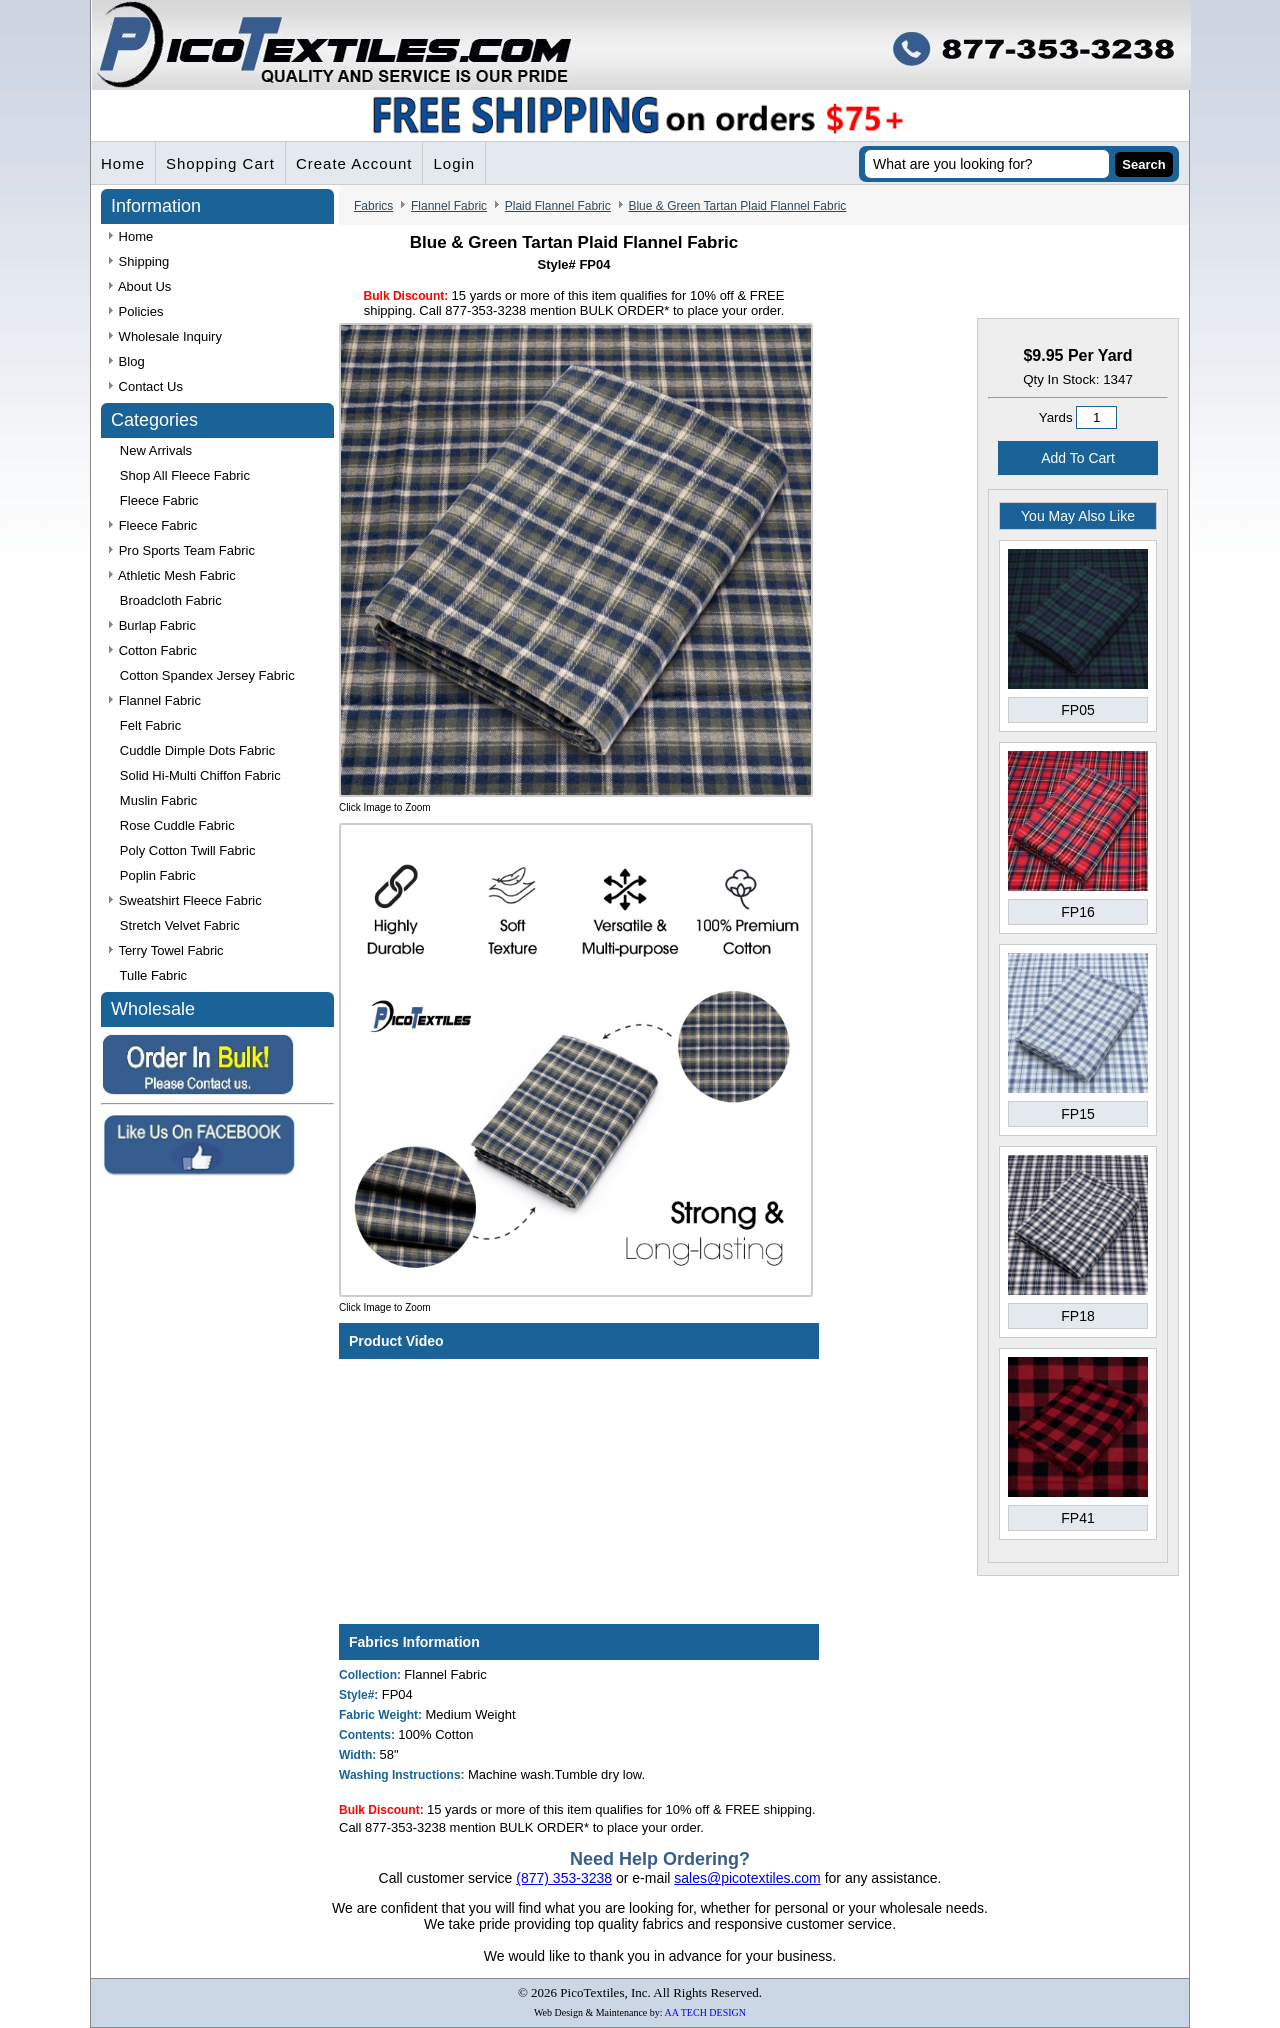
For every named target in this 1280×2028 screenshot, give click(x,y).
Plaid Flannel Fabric (558, 206)
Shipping (139, 261)
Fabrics (373, 206)
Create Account (354, 163)
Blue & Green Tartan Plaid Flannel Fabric (737, 206)
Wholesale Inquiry (165, 336)
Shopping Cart (220, 163)
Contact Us (146, 386)
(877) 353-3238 (564, 1878)
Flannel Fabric (449, 206)
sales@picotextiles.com (747, 1878)
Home (123, 163)
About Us (140, 286)
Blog (127, 361)
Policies (136, 311)
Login (454, 163)
